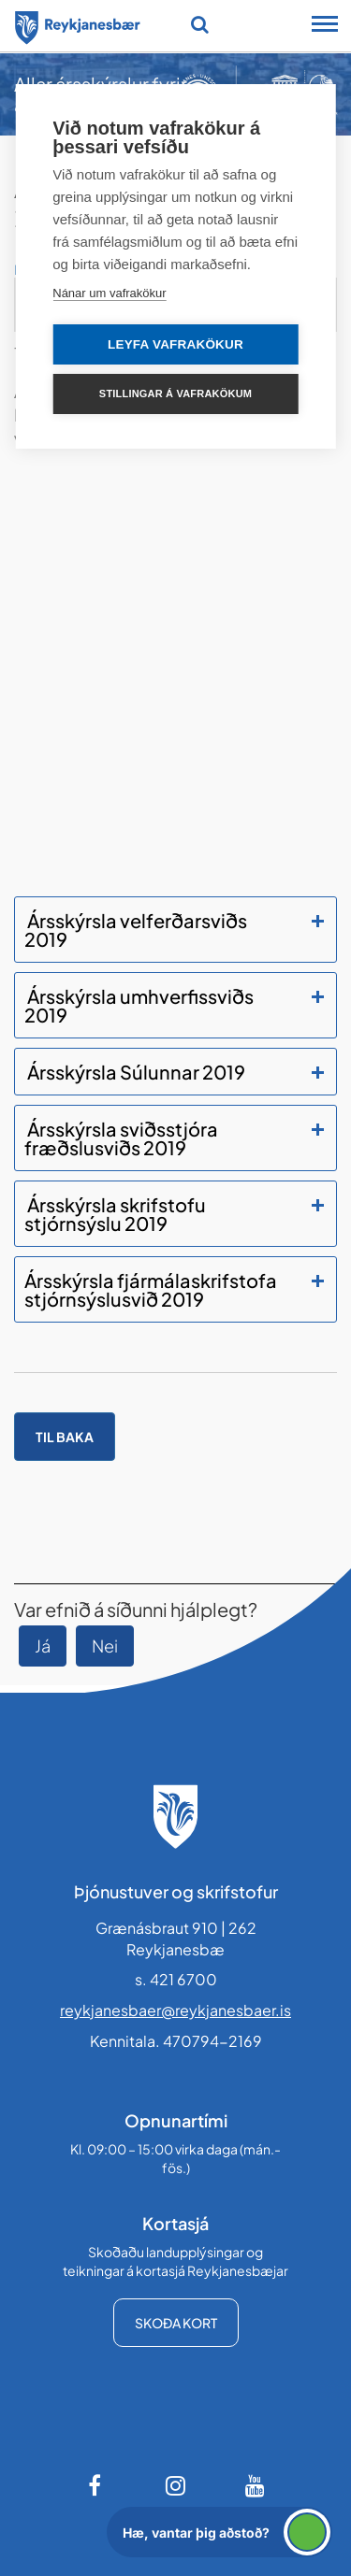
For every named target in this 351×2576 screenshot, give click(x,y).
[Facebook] (96, 2485)
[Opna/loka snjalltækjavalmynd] (325, 26)
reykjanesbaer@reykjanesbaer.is (175, 2010)
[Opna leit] (199, 24)
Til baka (65, 1436)
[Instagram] (176, 2485)
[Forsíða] (77, 24)
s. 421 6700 (176, 1979)
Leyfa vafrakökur (175, 344)
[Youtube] (255, 2485)
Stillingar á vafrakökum (175, 393)
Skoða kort (176, 2322)
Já (43, 1645)
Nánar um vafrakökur (109, 293)
